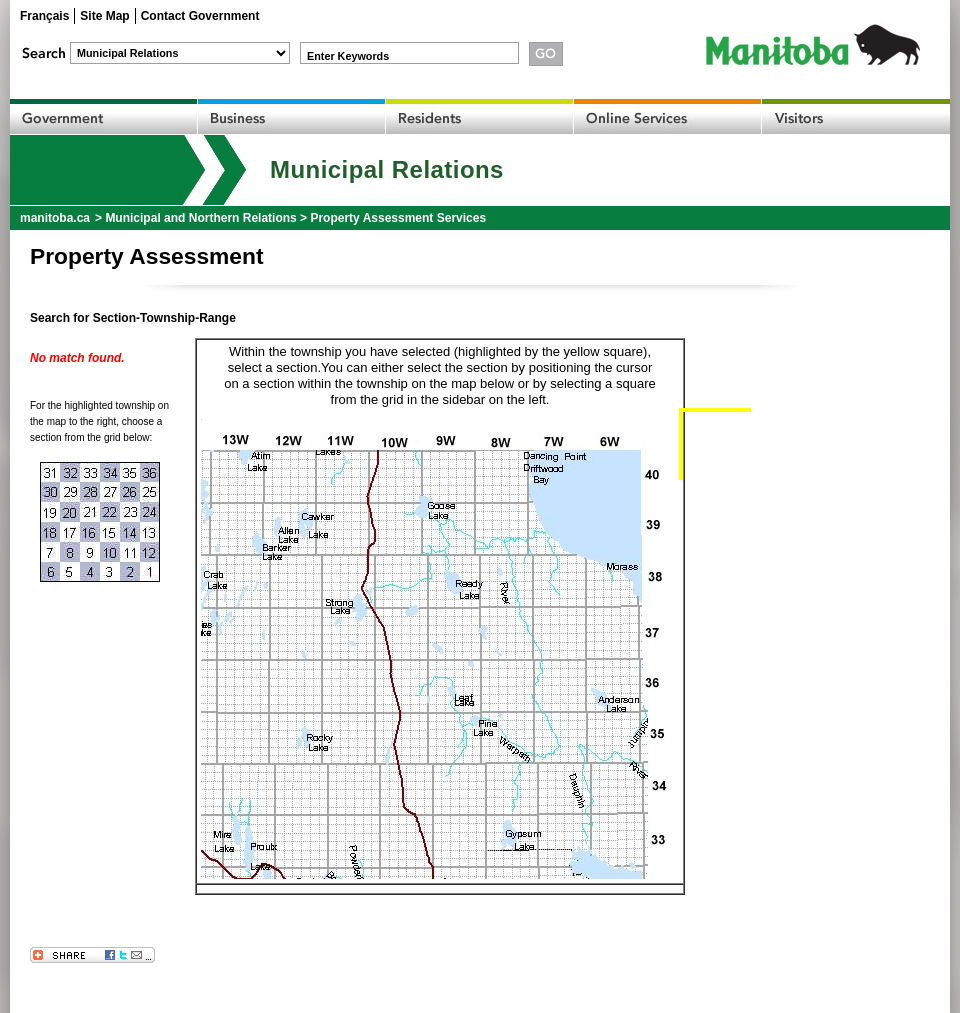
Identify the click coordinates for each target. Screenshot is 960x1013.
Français (44, 16)
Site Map (104, 16)
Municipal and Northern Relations (200, 218)
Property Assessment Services (398, 218)
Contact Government (200, 16)
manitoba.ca (55, 218)
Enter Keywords (348, 56)
